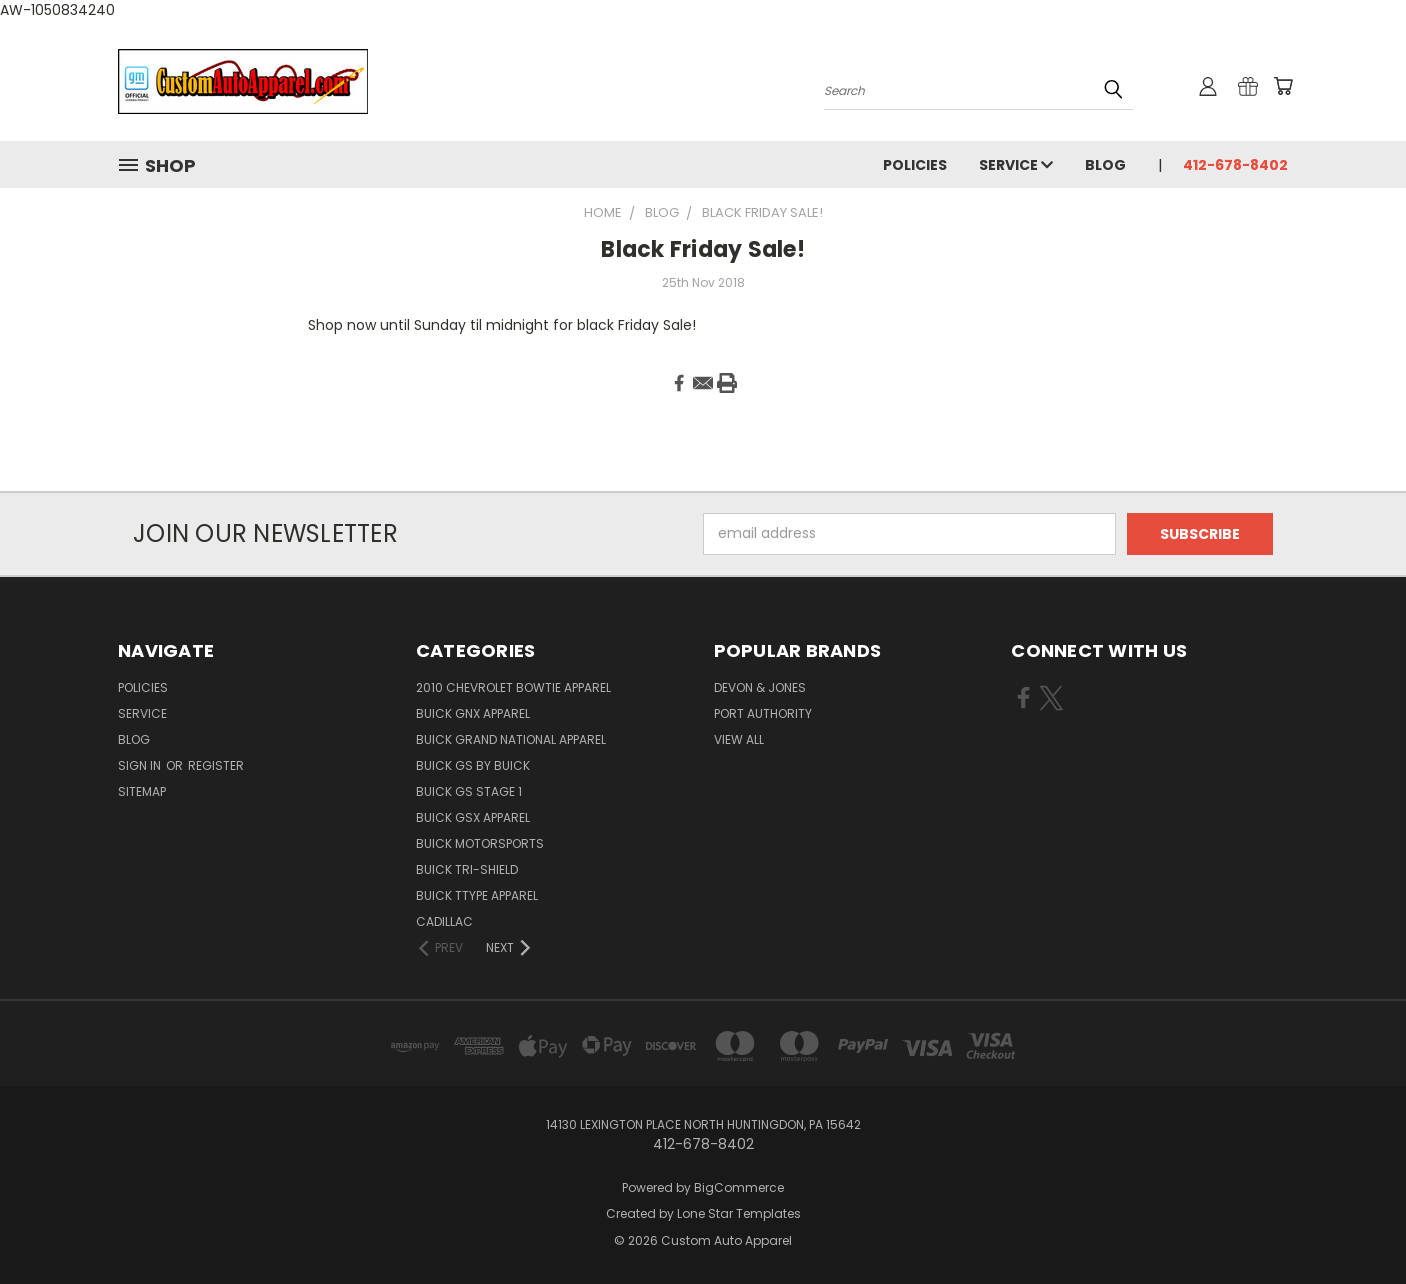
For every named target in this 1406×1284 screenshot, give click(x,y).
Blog (1105, 165)
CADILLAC (444, 921)
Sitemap (142, 791)
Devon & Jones (760, 687)
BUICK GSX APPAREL (473, 817)
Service (1016, 165)
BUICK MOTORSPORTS (480, 843)
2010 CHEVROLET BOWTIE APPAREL (513, 687)
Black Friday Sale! (703, 249)
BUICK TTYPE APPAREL (477, 895)
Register (216, 765)
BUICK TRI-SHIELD (467, 869)
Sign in (141, 765)
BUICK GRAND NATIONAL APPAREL (511, 739)
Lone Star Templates (739, 1213)
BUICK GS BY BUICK (473, 765)
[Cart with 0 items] (1283, 86)
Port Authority (763, 713)
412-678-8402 (1235, 165)
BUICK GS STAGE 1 (469, 791)
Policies (915, 165)
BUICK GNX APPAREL (473, 713)
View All (739, 739)
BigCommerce (739, 1187)
